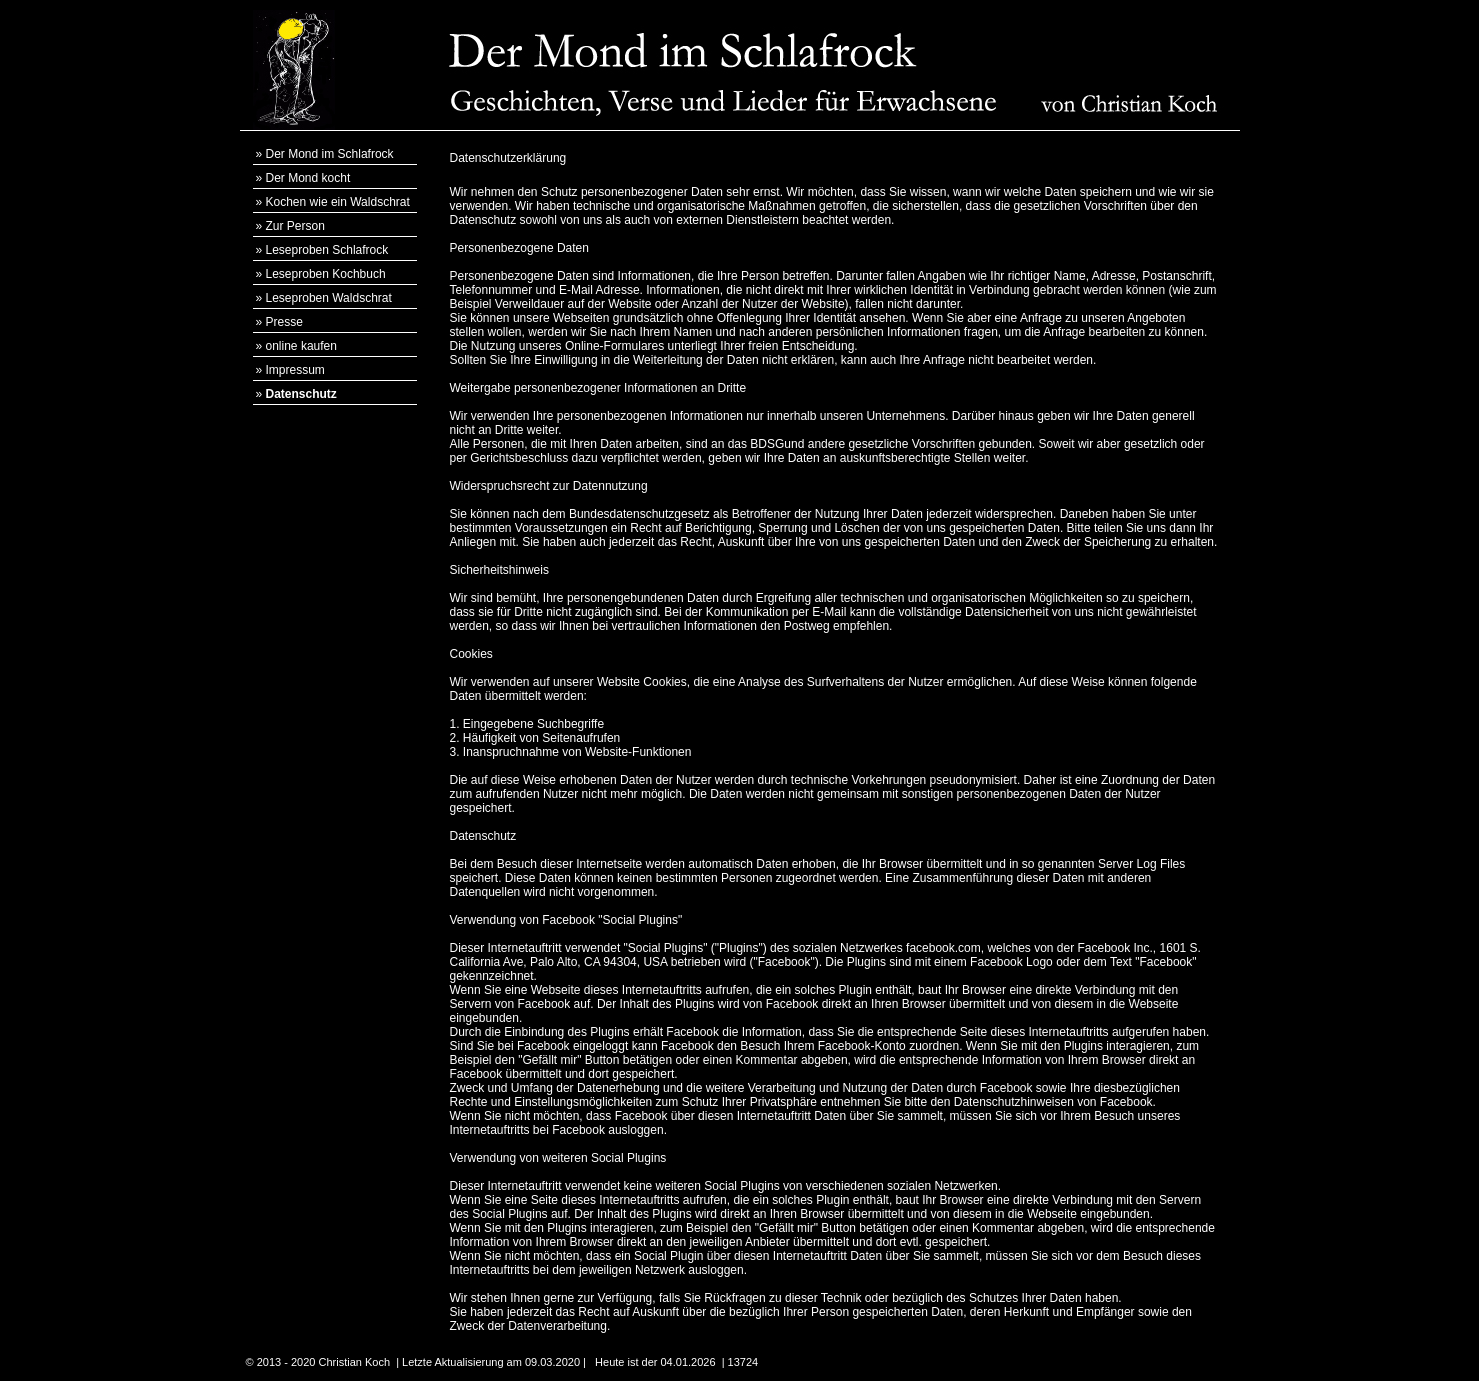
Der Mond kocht (308, 178)
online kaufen (301, 346)
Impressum (295, 370)
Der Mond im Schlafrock (330, 154)
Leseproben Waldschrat (329, 298)
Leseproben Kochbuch (326, 274)
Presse (284, 322)
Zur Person (295, 226)
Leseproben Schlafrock (327, 250)
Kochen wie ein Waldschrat (338, 202)
